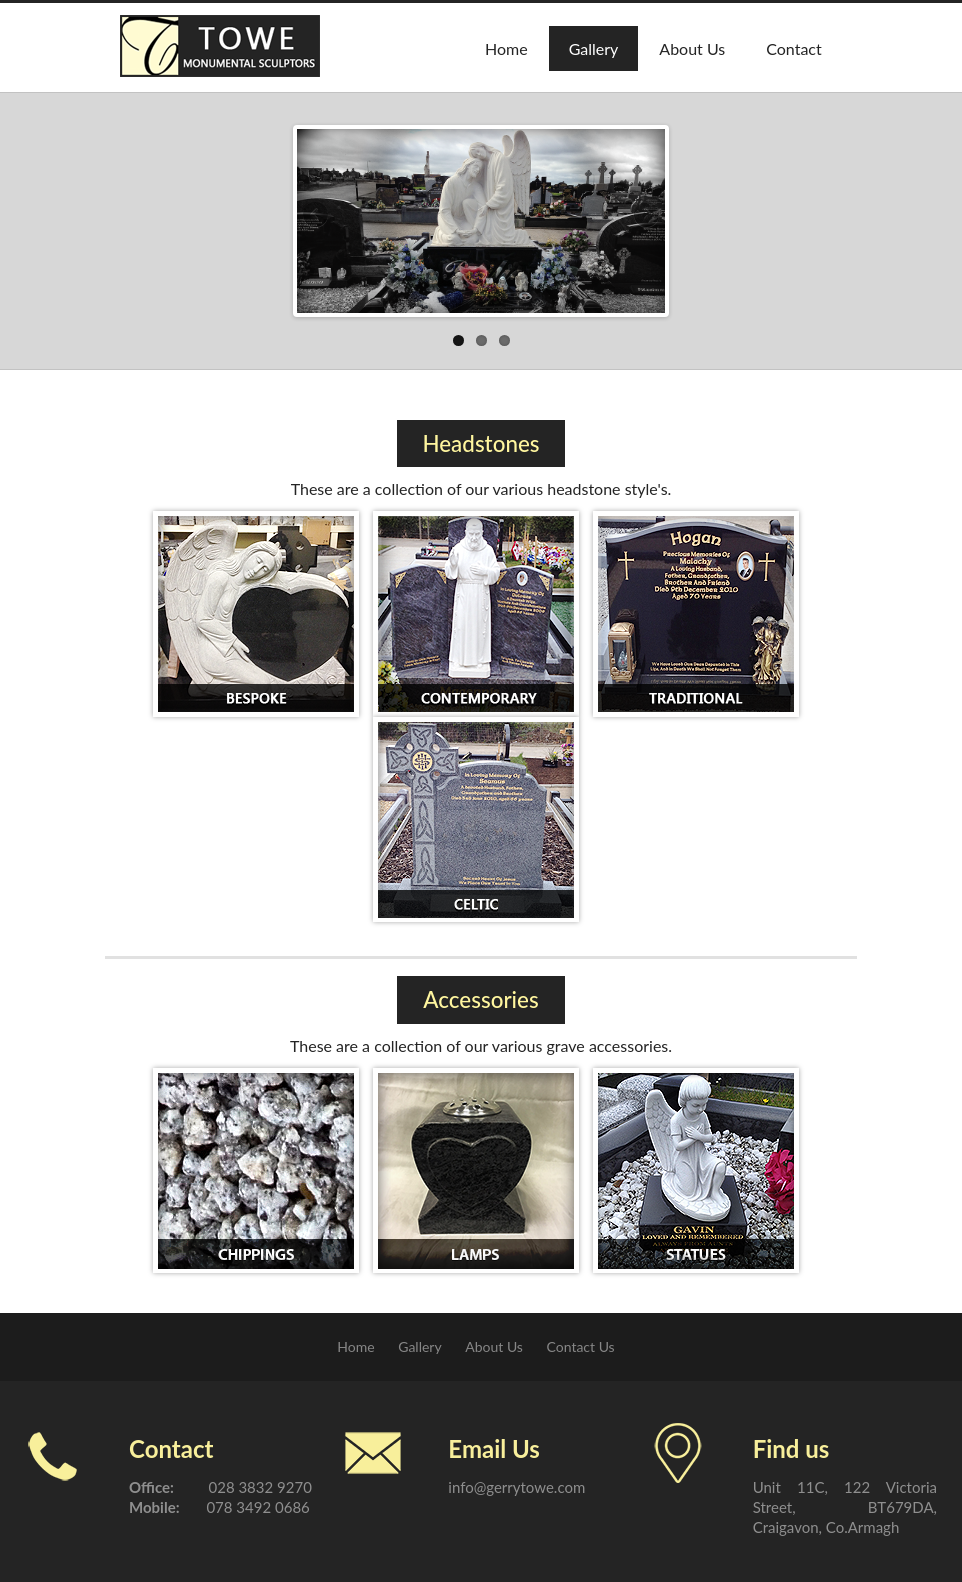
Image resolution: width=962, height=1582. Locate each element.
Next (645, 216)
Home (506, 48)
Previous (317, 216)
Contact (793, 48)
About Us (692, 48)
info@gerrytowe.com (516, 1487)
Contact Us (581, 1346)
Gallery (594, 48)
